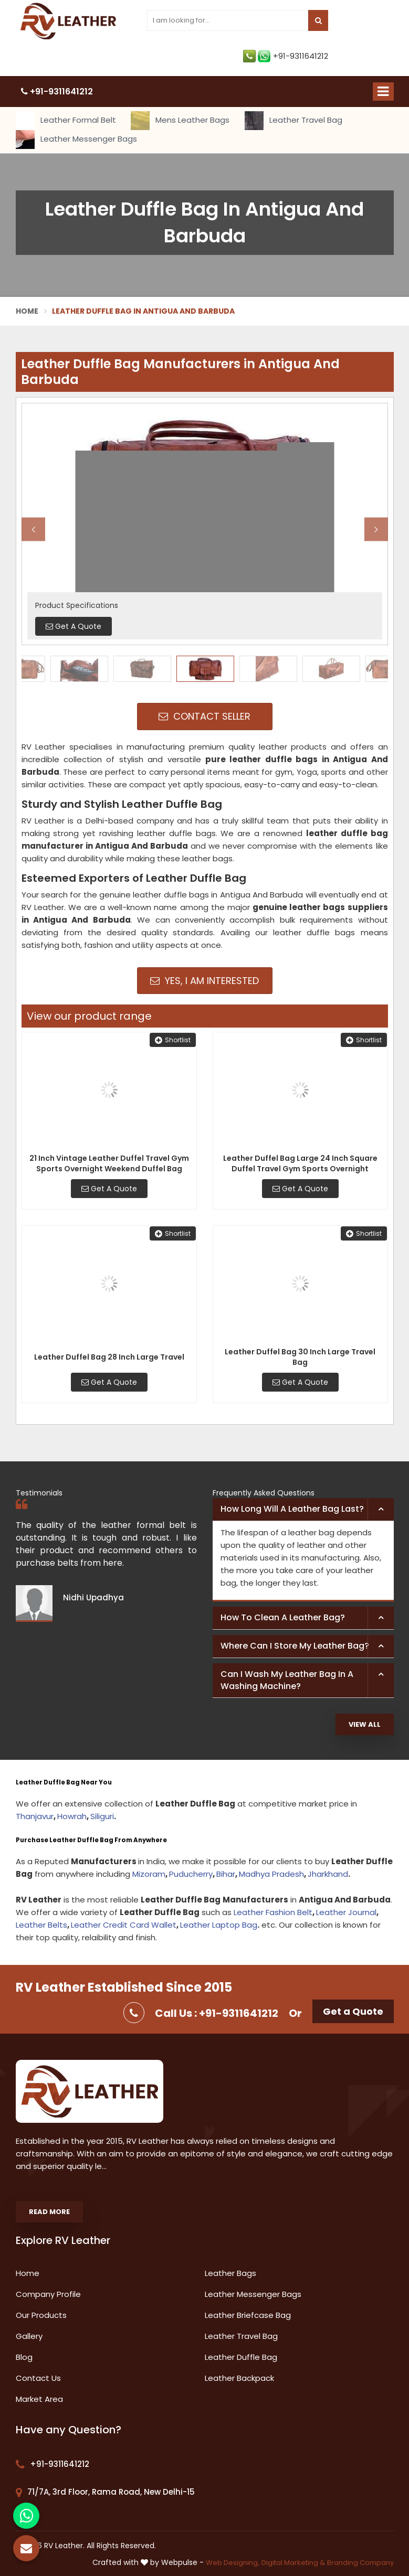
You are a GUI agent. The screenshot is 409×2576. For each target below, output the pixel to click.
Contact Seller (204, 716)
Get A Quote (109, 1188)
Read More (49, 2212)
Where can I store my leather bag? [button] (295, 1646)
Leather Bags (230, 2273)
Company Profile (48, 2294)
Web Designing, (232, 2563)
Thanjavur (35, 1816)
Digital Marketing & (293, 2563)
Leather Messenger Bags (76, 139)
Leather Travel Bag (293, 120)
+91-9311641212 (285, 56)
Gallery (29, 2336)
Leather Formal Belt (66, 120)
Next (376, 529)
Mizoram (148, 1873)
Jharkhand (328, 1873)
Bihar (225, 1873)
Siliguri (102, 1816)
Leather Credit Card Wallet (123, 1924)
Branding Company (360, 2563)
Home (27, 311)
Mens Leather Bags (180, 120)
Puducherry (191, 1873)
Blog (24, 2357)
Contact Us (38, 2377)
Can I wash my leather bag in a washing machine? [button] (287, 1680)
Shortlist (173, 1039)
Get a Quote (353, 2011)
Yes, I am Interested (204, 980)
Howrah (72, 1816)
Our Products (41, 2315)
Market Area (39, 2398)
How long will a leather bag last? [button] (292, 1509)
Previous (33, 529)
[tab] (303, 1509)
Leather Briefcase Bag (248, 2315)
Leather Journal (346, 1912)
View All (365, 1724)
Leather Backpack (239, 2377)
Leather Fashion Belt (273, 1912)
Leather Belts (41, 1924)
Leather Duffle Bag (241, 2357)
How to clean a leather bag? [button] (283, 1617)
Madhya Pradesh (271, 1873)
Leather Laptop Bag (218, 1924)
